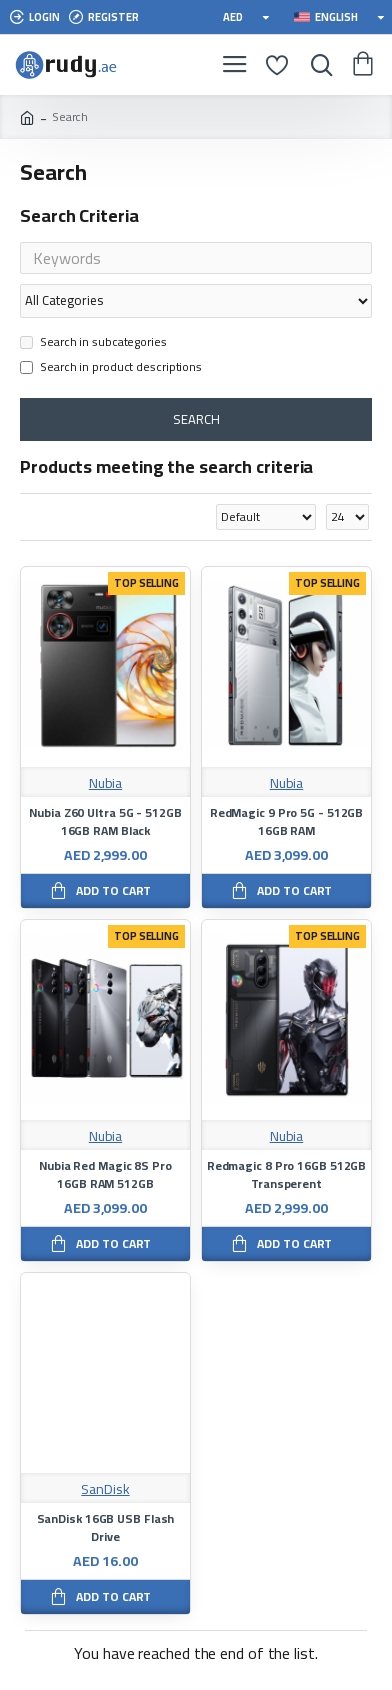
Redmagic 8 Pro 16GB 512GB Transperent (287, 1175)
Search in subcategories (93, 343)
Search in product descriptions (111, 368)
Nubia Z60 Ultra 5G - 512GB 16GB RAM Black (105, 822)
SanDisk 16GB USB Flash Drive (106, 1528)
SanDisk (105, 1489)
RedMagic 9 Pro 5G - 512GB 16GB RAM (287, 822)
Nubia (106, 783)
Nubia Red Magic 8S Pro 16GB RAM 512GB (105, 1175)
